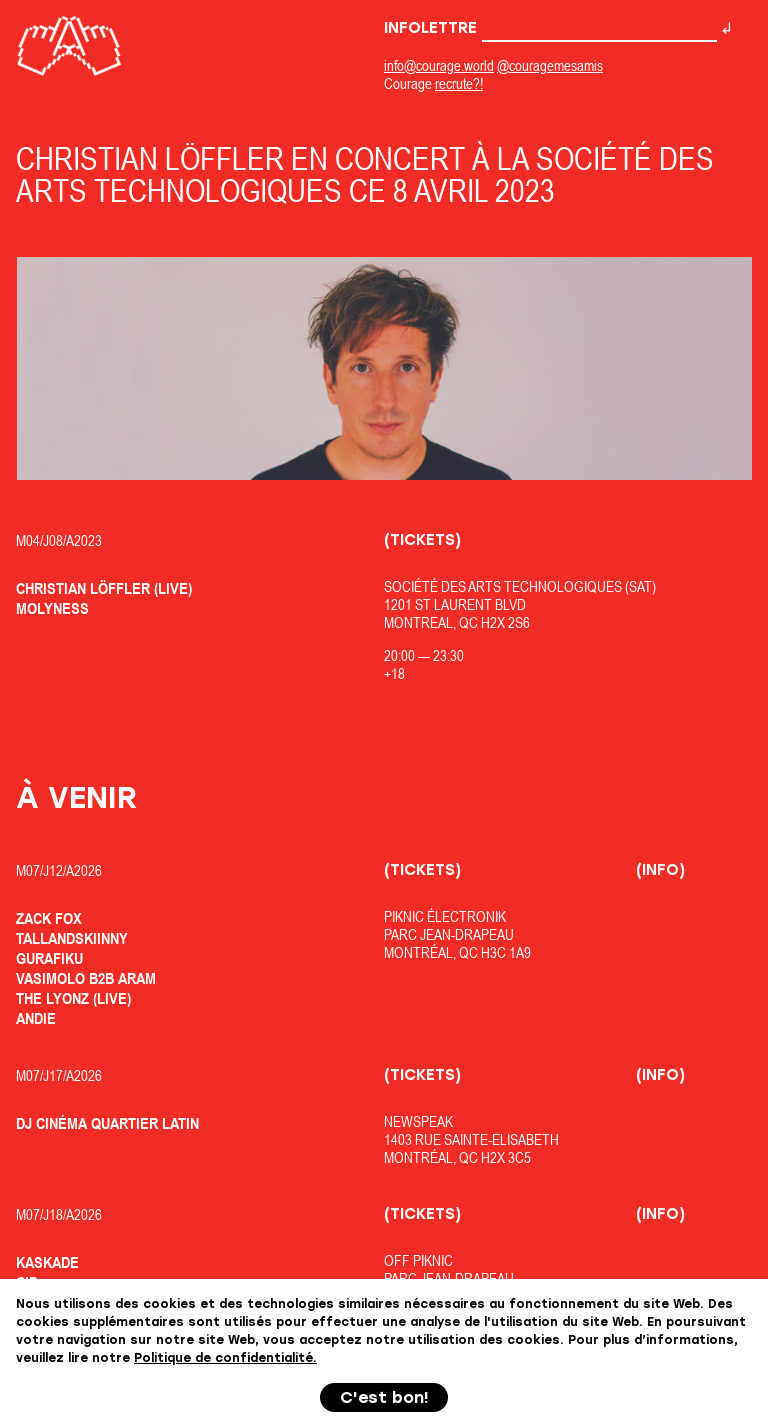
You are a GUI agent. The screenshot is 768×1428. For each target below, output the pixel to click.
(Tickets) (422, 540)
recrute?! (459, 83)
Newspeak (418, 1121)
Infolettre (550, 28)
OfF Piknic (418, 1260)
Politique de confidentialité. (225, 1358)
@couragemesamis (550, 65)
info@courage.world (439, 65)
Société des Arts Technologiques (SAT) (520, 586)
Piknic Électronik (445, 916)
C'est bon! (384, 1397)
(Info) (660, 870)
